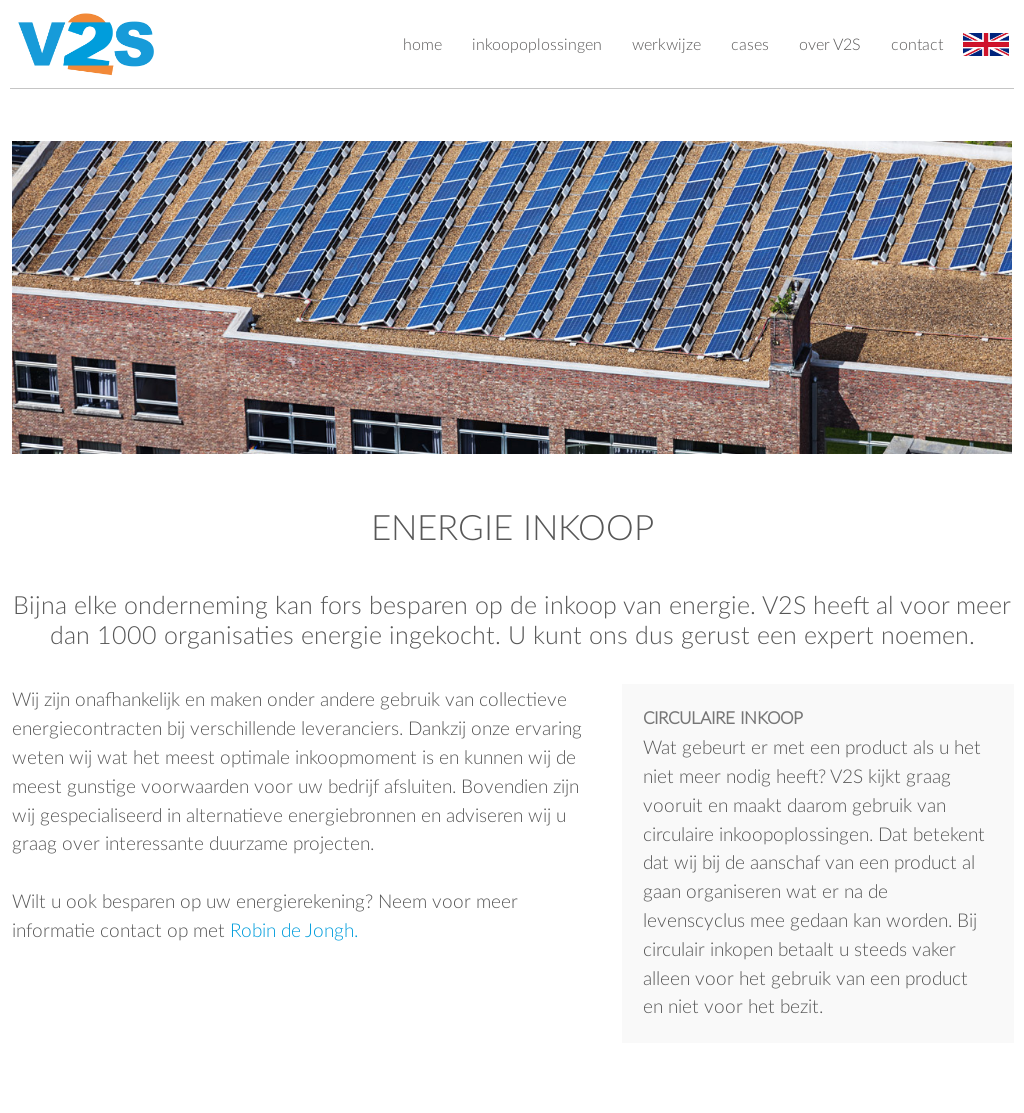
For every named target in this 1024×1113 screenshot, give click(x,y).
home (422, 45)
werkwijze (666, 45)
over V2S (830, 45)
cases (750, 45)
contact (917, 45)
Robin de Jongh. (294, 931)
